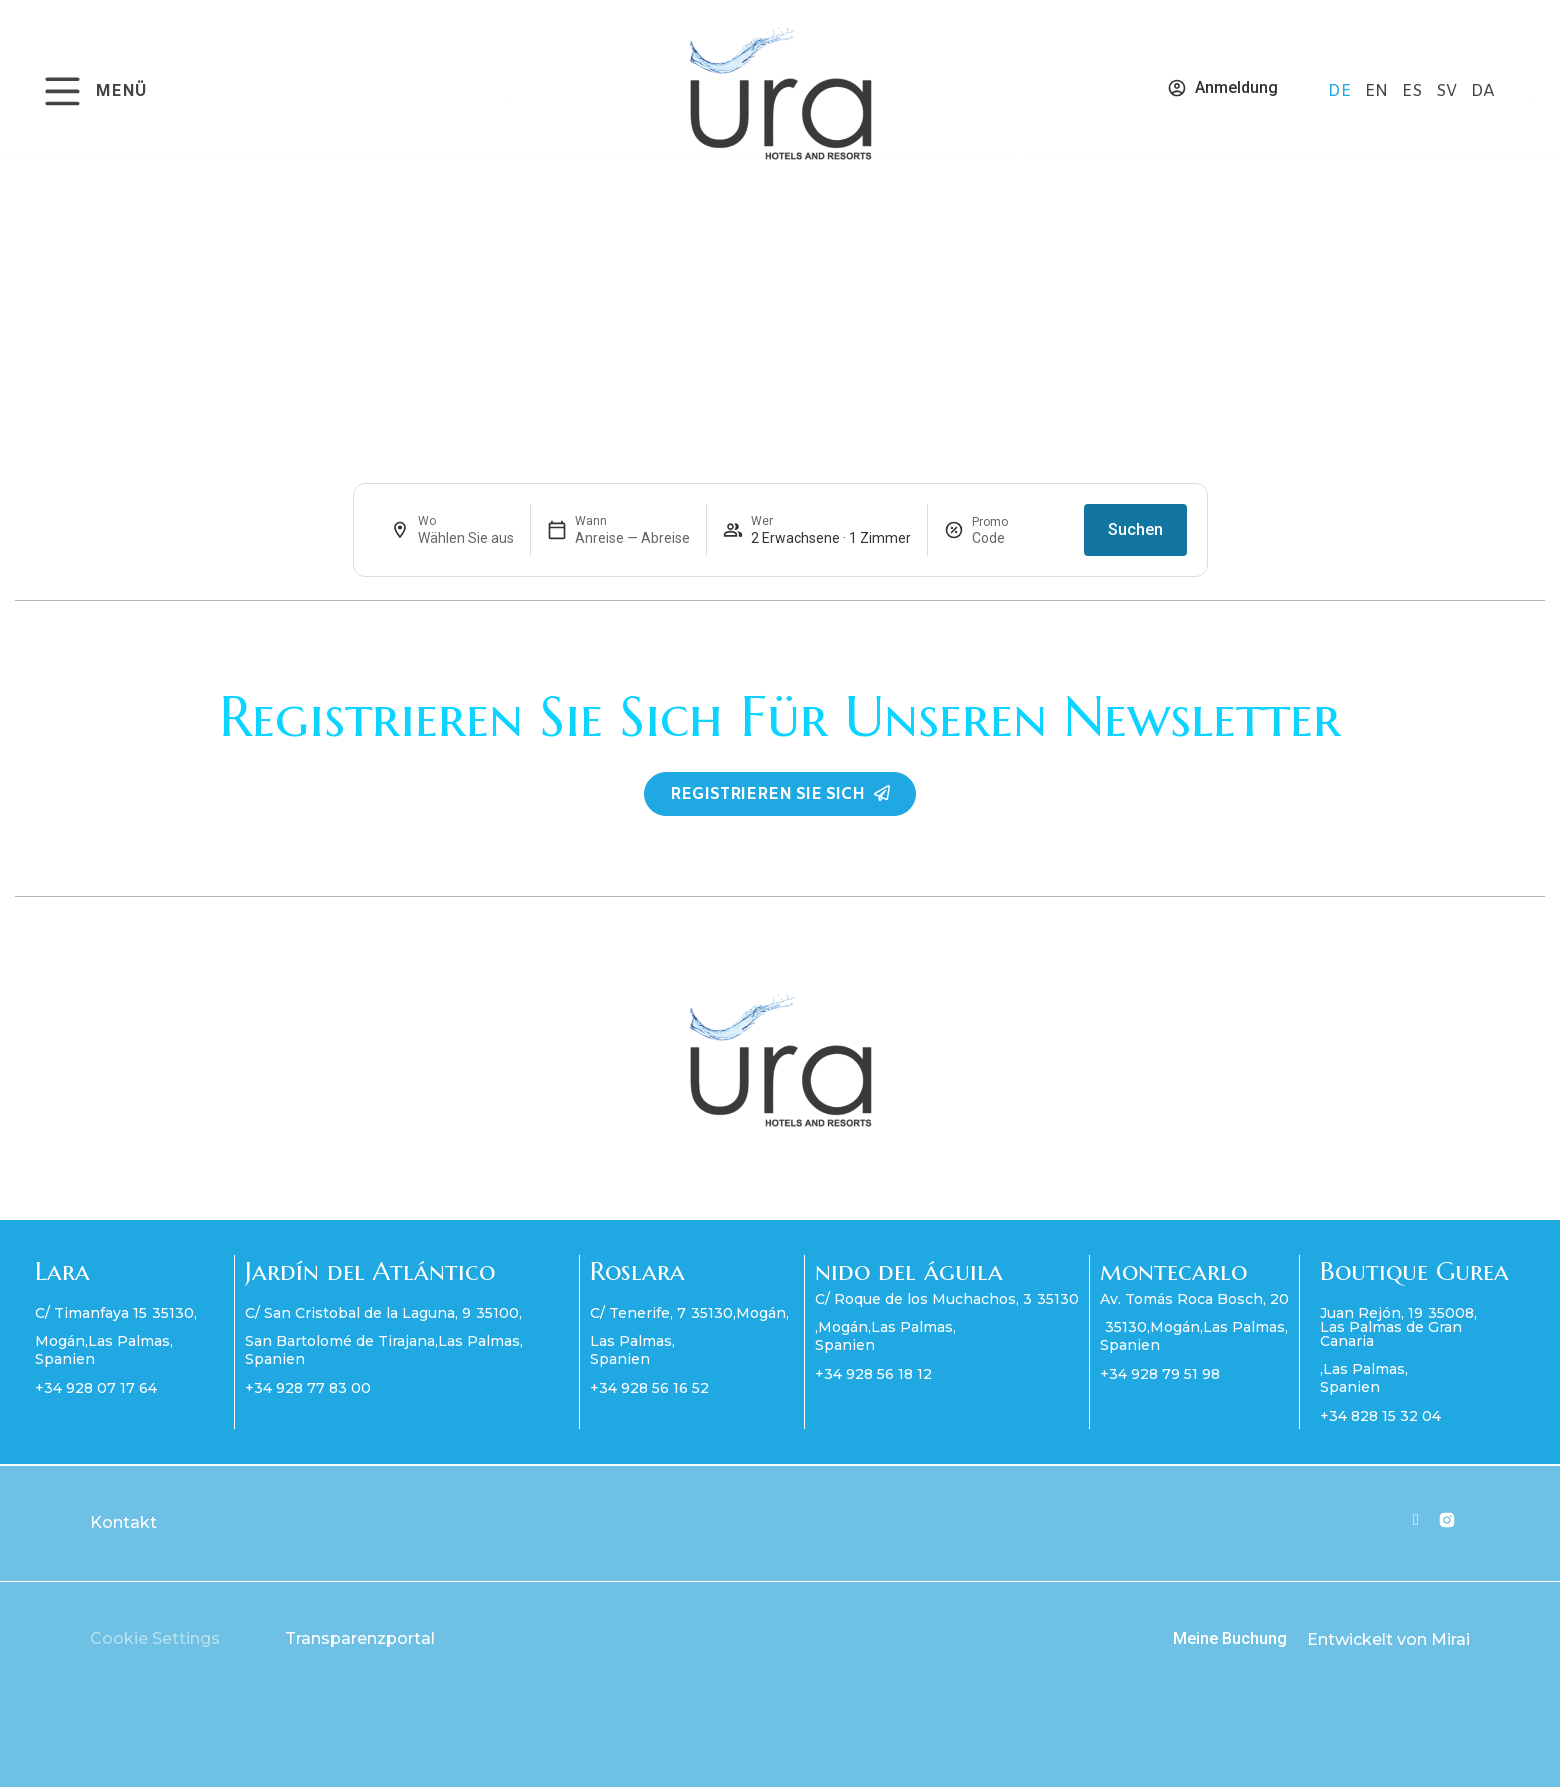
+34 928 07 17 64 (96, 1388)
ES (1414, 91)
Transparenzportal (360, 1638)
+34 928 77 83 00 (308, 1388)
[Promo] (1020, 538)
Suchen (1135, 529)
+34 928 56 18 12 (873, 1374)
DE (1341, 91)
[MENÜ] (62, 91)
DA (1483, 91)
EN (1378, 91)
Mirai (1450, 1639)
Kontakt (123, 1522)
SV (1448, 91)
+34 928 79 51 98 (1160, 1374)
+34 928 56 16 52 (649, 1388)
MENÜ (121, 91)
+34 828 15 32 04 (1380, 1416)
